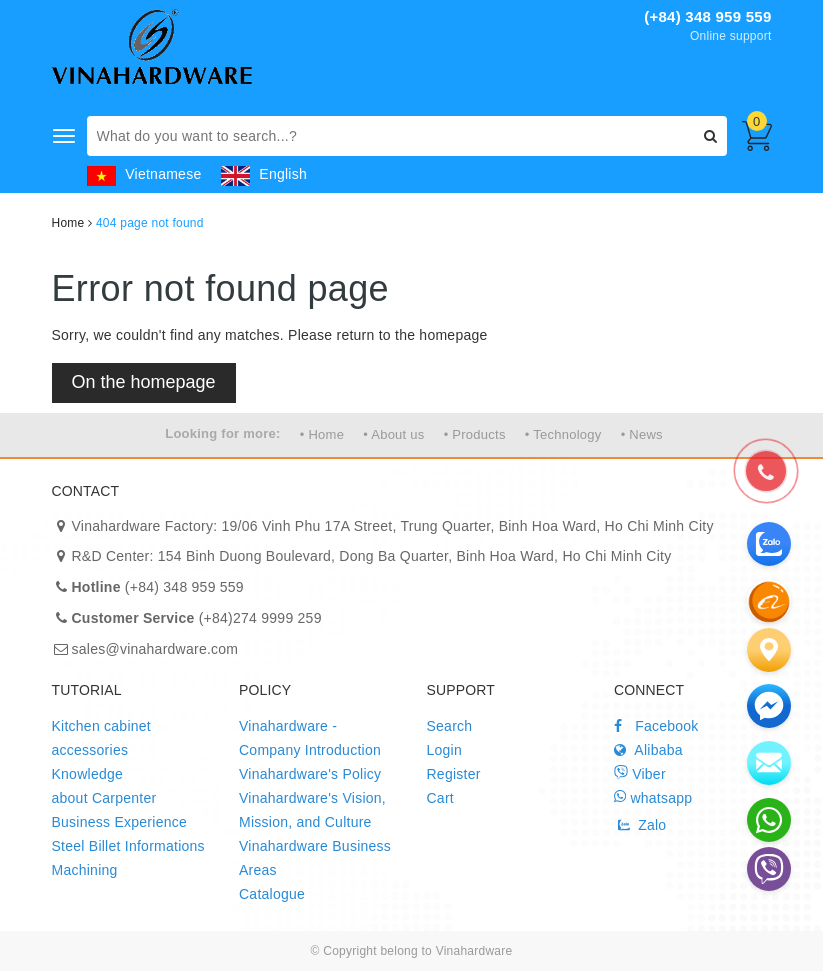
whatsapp (653, 797)
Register (454, 774)
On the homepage (144, 382)
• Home (322, 434)
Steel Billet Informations (128, 846)
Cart (440, 798)
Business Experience (120, 822)
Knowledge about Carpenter (104, 786)
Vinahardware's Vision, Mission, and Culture (312, 810)
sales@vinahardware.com (155, 649)
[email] (769, 706)
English (264, 174)
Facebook (656, 726)
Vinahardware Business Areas (315, 858)
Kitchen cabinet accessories (101, 738)
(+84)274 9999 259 (197, 618)
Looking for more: (222, 433)
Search (450, 726)
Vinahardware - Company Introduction (310, 738)
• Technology (563, 434)
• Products (475, 434)
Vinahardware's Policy (310, 774)
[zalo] (769, 601)
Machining (85, 870)
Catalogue (272, 894)
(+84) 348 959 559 (707, 16)
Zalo (640, 825)
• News (642, 434)
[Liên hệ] (769, 650)
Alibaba (648, 750)
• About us (393, 434)
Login (445, 750)
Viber (640, 773)
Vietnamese (144, 174)
